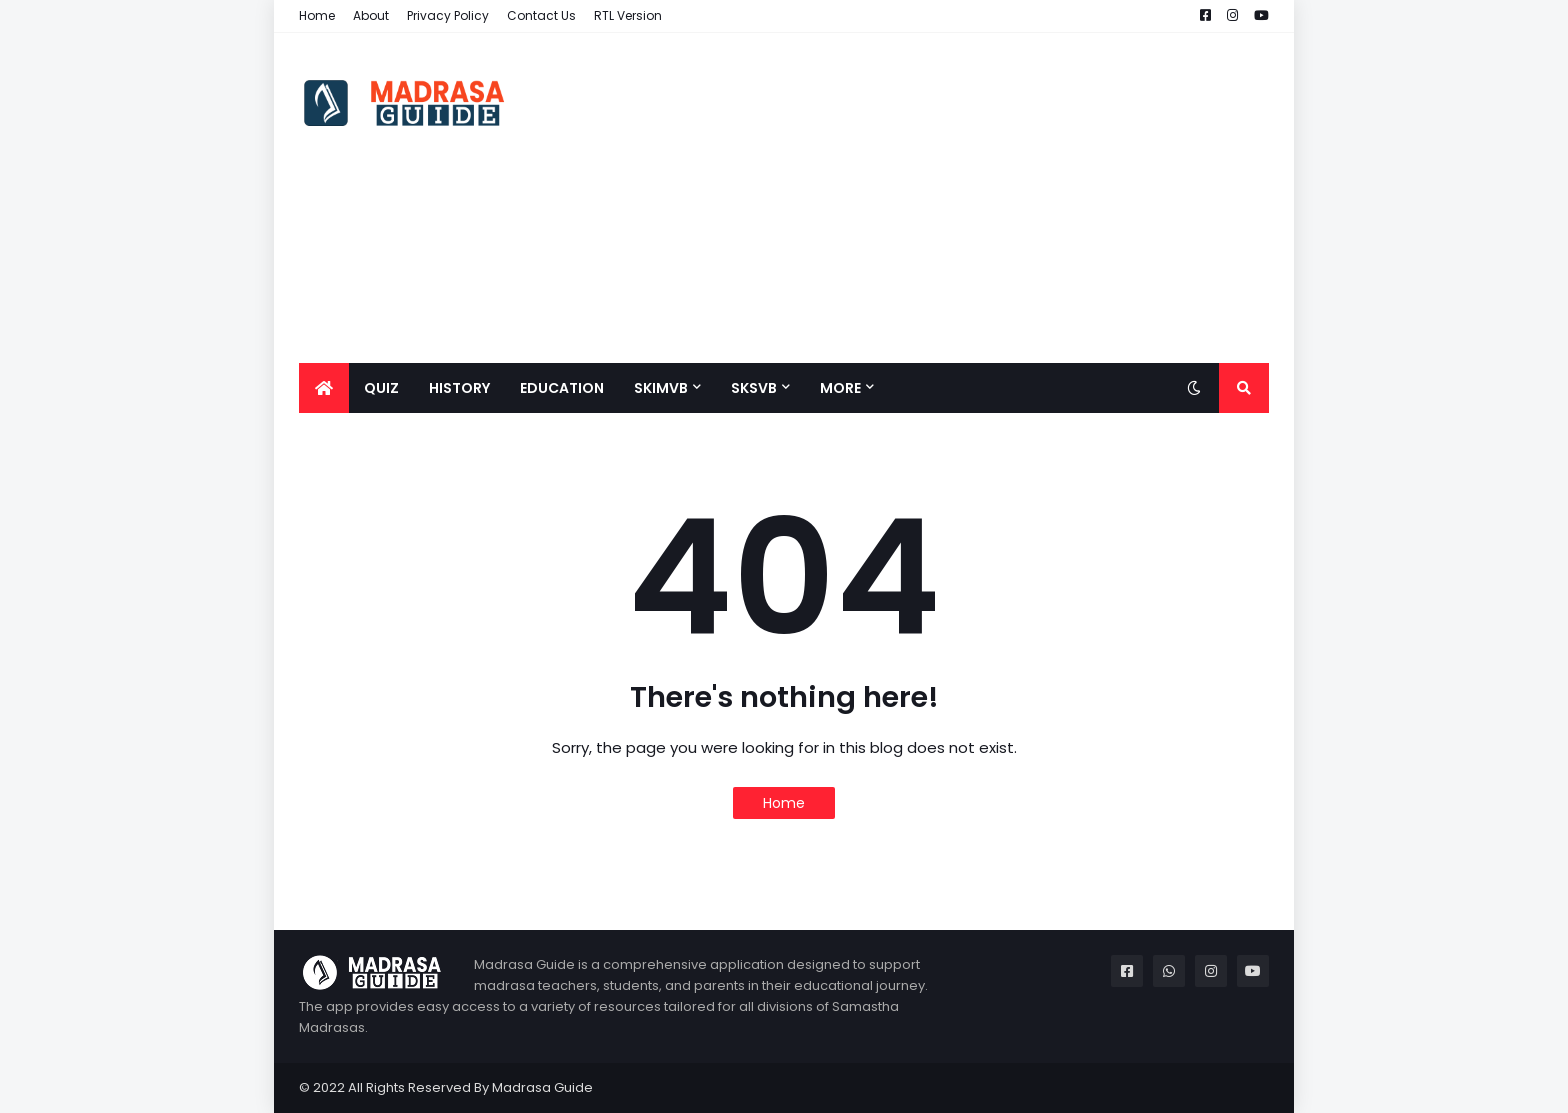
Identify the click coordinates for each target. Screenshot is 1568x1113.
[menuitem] (324, 388)
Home (317, 15)
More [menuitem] (840, 388)
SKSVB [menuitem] (754, 388)
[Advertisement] (905, 198)
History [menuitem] (459, 388)
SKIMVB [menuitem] (661, 388)
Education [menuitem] (562, 388)
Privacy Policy (448, 15)
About (371, 15)
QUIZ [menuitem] (381, 388)
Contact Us (541, 15)
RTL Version (628, 15)
